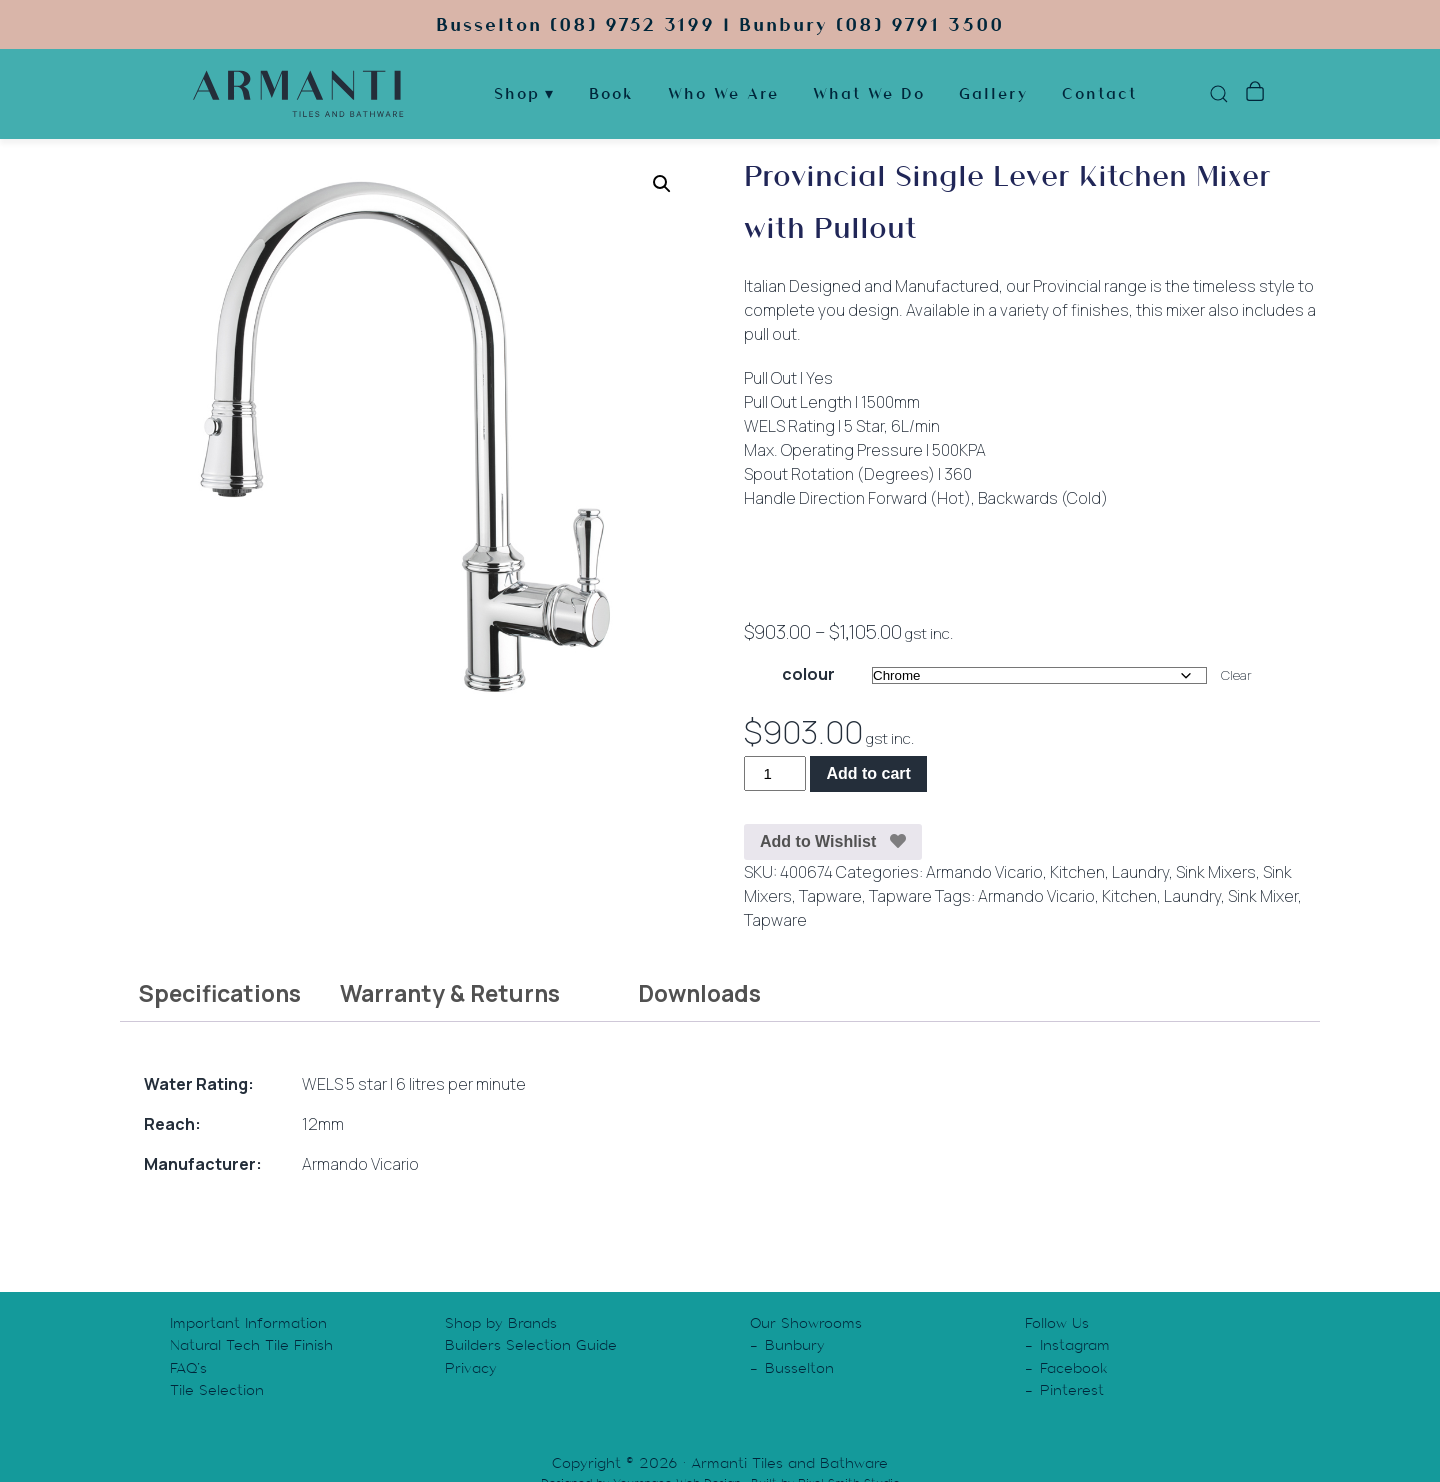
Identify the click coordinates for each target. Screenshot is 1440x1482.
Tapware (830, 896)
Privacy (471, 1368)
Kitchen (1077, 872)
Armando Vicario (984, 872)
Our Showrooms (806, 1323)
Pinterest (1072, 1390)
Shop (517, 94)
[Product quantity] (775, 773)
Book (611, 94)
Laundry (1140, 872)
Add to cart (868, 773)
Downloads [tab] (699, 993)
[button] (662, 184)
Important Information (248, 1323)
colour (808, 674)
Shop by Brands (501, 1323)
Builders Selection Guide (531, 1345)
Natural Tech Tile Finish (251, 1345)
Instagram (1075, 1345)
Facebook (1074, 1368)
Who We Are (723, 94)
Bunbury (795, 1345)
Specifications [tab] (219, 993)
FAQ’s (188, 1368)
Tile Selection (217, 1390)
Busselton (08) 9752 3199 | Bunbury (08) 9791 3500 (720, 24)
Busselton (799, 1368)
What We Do (869, 94)
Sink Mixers (1216, 872)
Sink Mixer (1263, 896)
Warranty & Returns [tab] (450, 993)
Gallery (993, 94)
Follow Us (1057, 1323)
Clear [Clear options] (1236, 675)
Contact (1099, 94)
